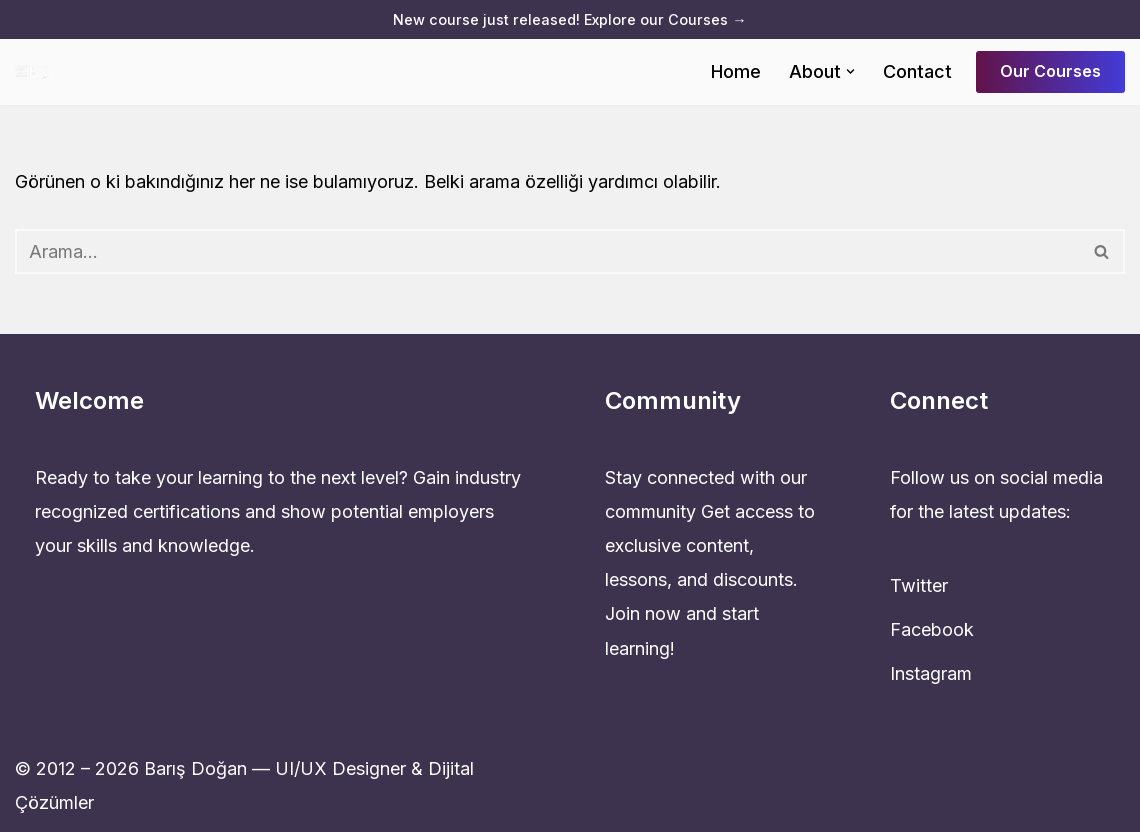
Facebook (932, 629)
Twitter (919, 585)
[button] (850, 71)
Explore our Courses (665, 19)
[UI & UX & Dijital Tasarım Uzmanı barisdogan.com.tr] (37, 72)
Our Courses (1050, 71)
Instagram (931, 673)
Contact (917, 71)
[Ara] (547, 251)
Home (736, 71)
